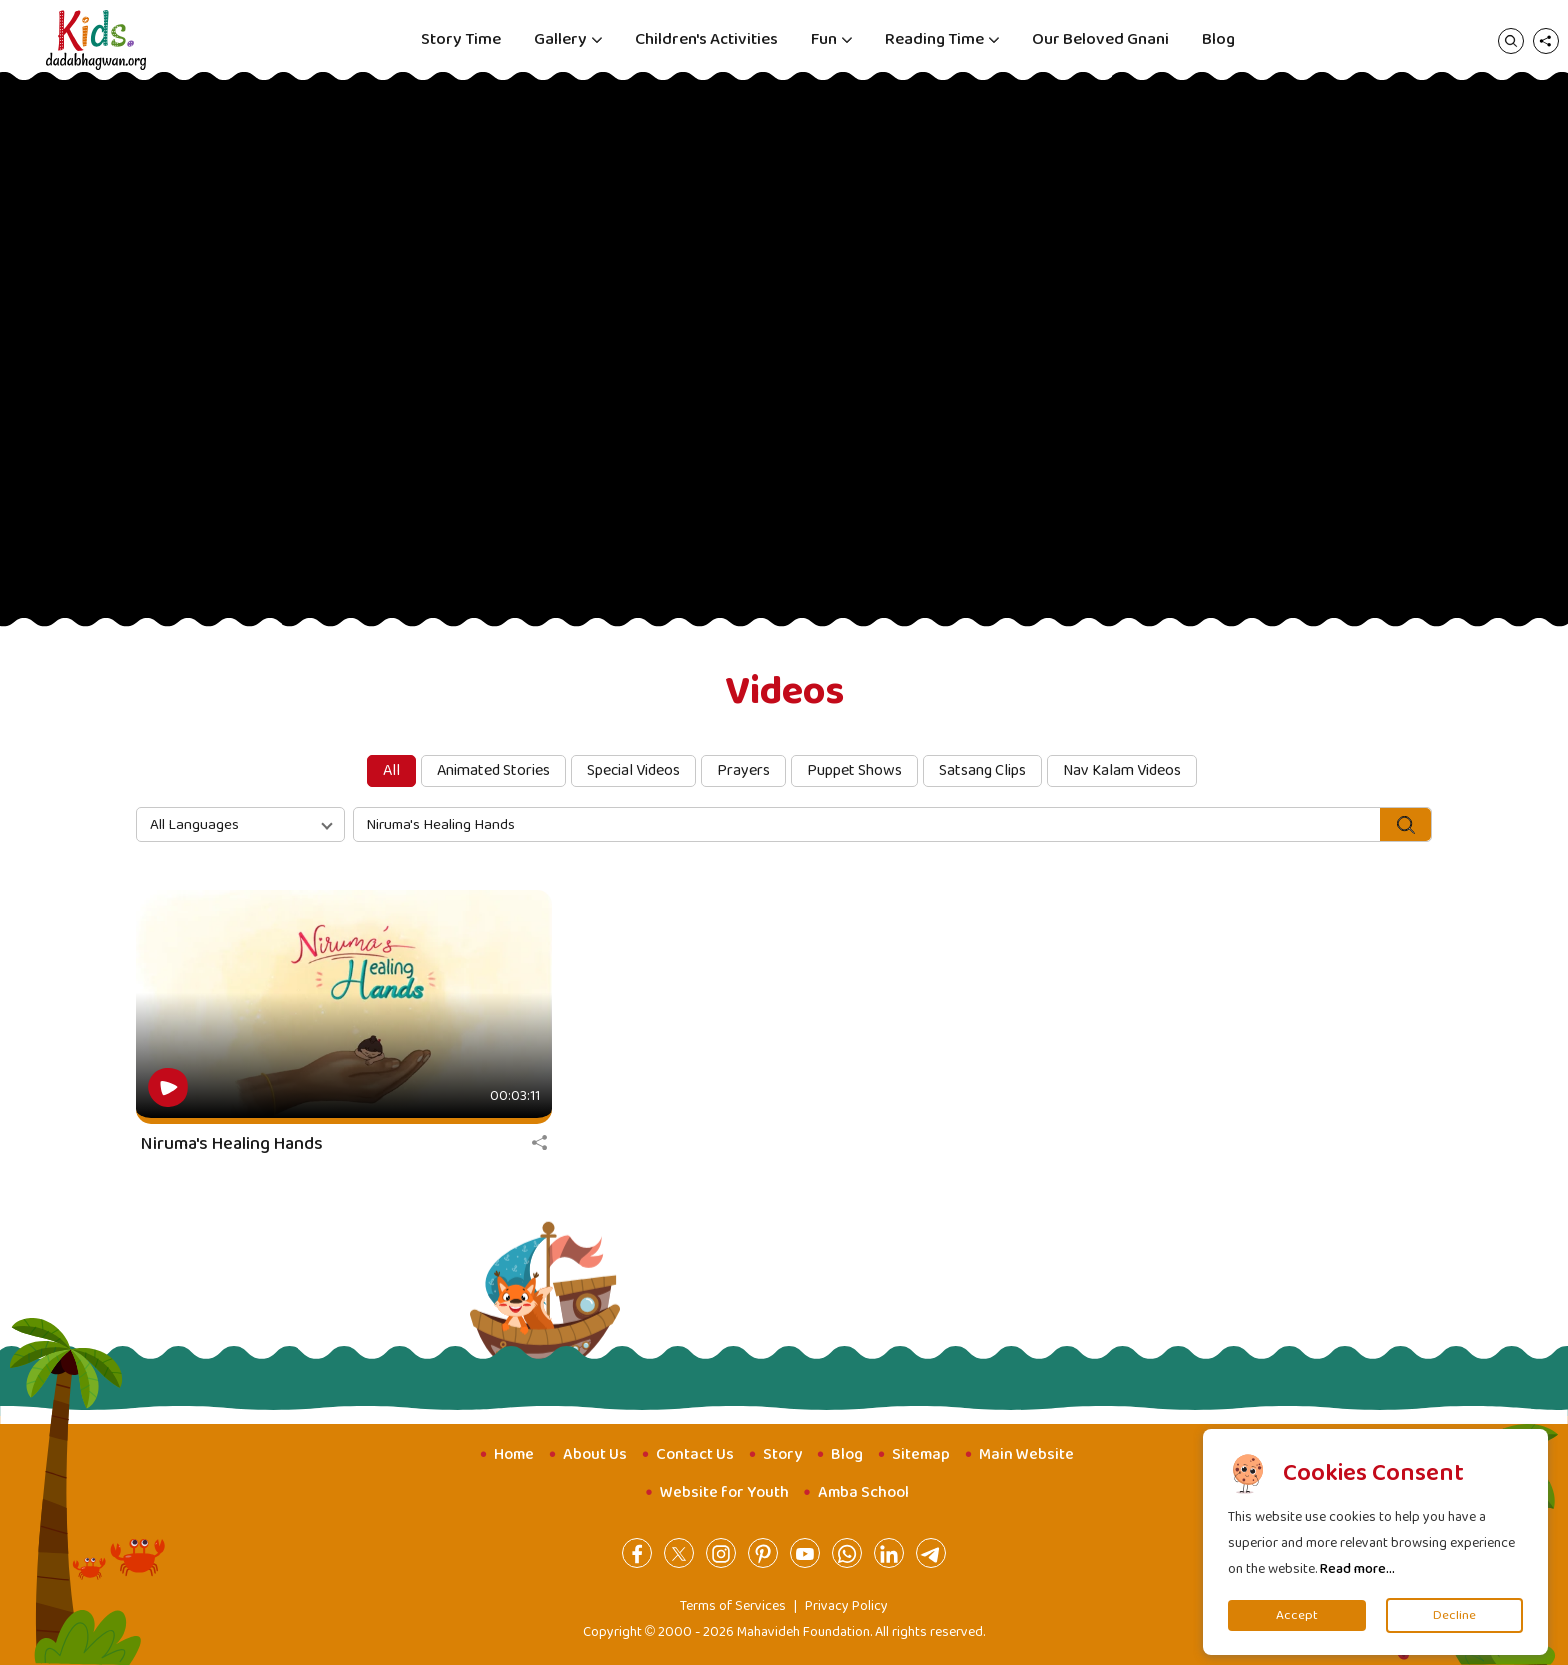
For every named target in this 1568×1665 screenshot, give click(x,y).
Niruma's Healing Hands (232, 1144)
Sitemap (921, 1454)
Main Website (1026, 1454)
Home (514, 1454)
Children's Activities (706, 39)
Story (782, 1454)
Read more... (1357, 1569)
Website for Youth (724, 1492)
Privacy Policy (846, 1606)
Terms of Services (733, 1606)
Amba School (863, 1492)
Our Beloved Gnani (1100, 39)
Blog (1218, 39)
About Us (595, 1454)
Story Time (461, 39)
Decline (1454, 1615)
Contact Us (695, 1454)
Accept (1297, 1615)
